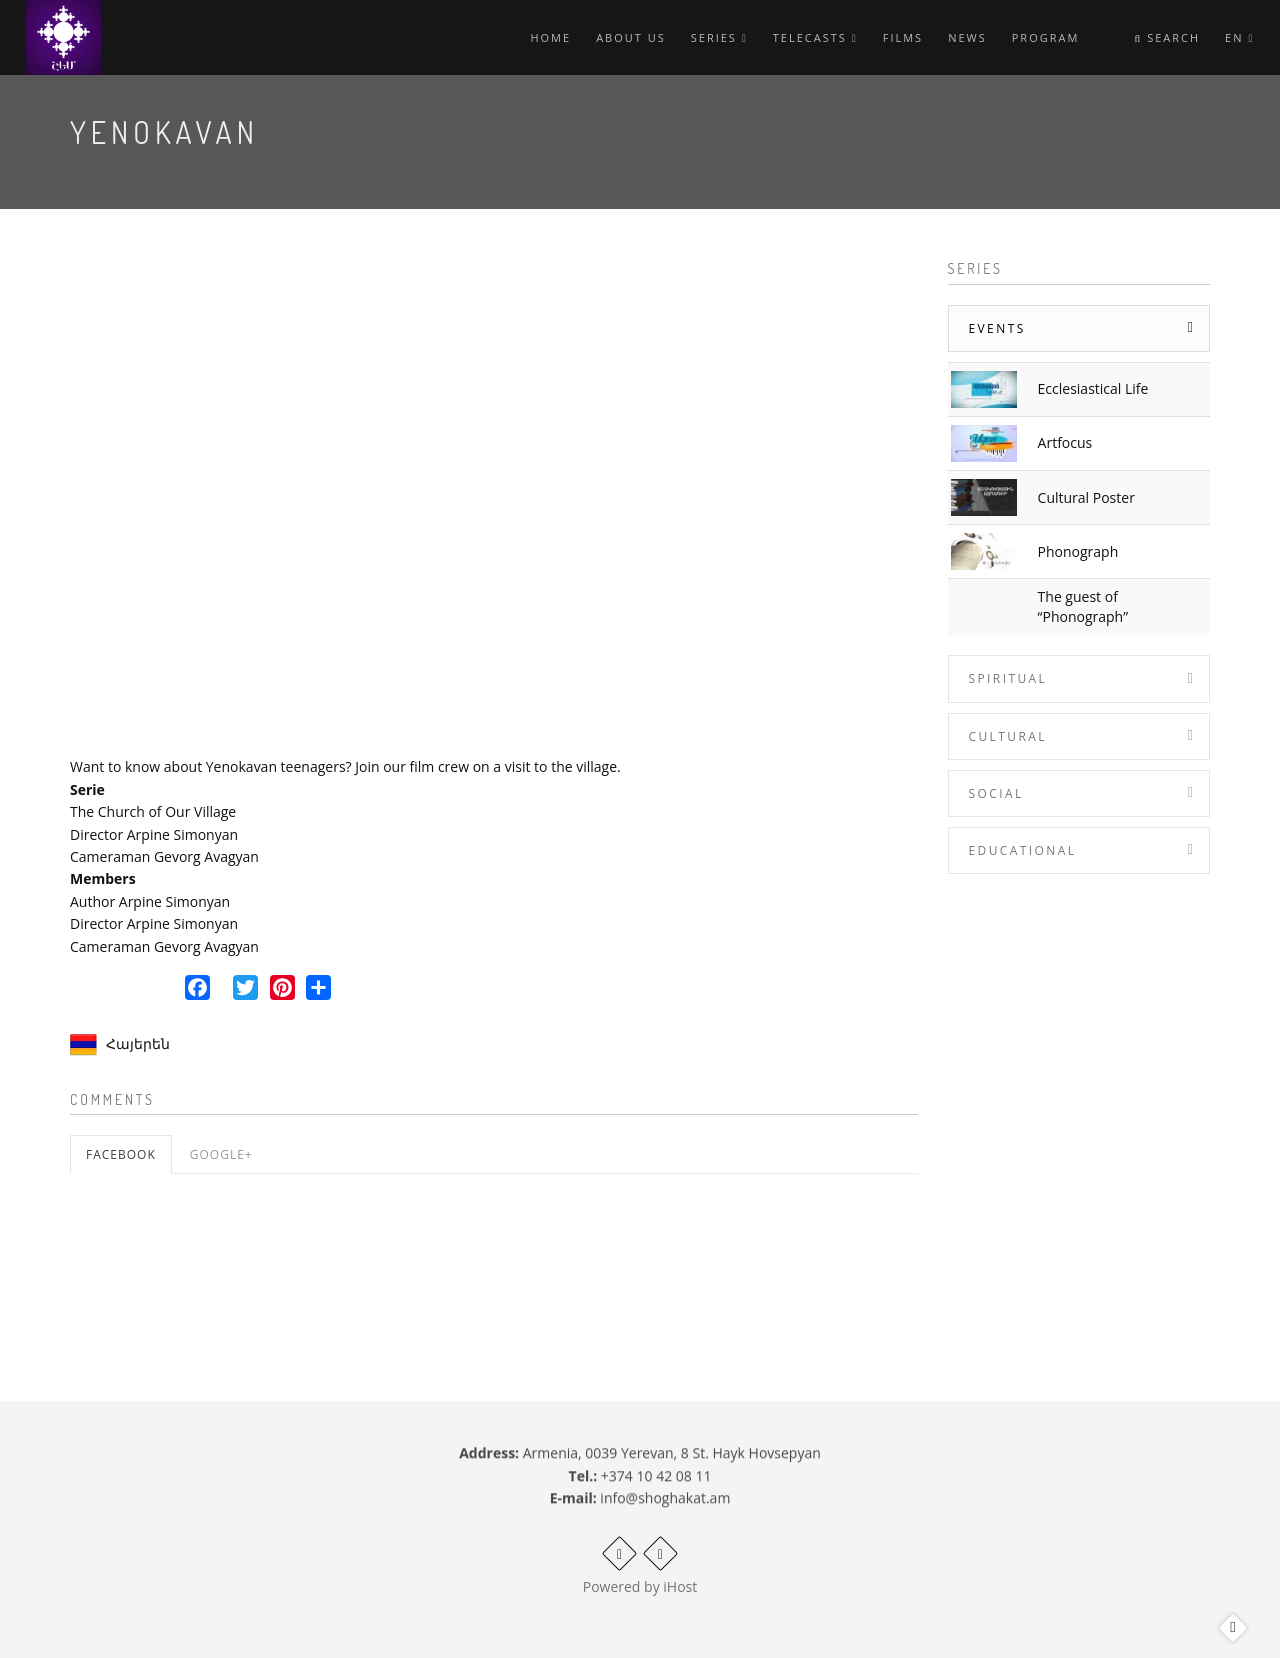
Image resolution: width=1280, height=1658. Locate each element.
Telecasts (815, 37)
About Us (631, 37)
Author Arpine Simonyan (150, 901)
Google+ (221, 1154)
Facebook (121, 1154)
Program (1046, 37)
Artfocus (1065, 442)
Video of (494, 500)
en (1239, 37)
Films (903, 37)
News (967, 37)
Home (550, 37)
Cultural (1008, 736)
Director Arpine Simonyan (154, 834)
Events (997, 328)
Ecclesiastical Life (1093, 388)
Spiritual (1008, 678)
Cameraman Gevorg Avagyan (164, 856)
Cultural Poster (1086, 497)
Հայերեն (138, 1043)
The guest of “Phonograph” (1083, 606)
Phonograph (1078, 551)
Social (996, 793)
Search (1167, 37)
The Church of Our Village (153, 811)
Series (719, 37)
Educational (1023, 850)
